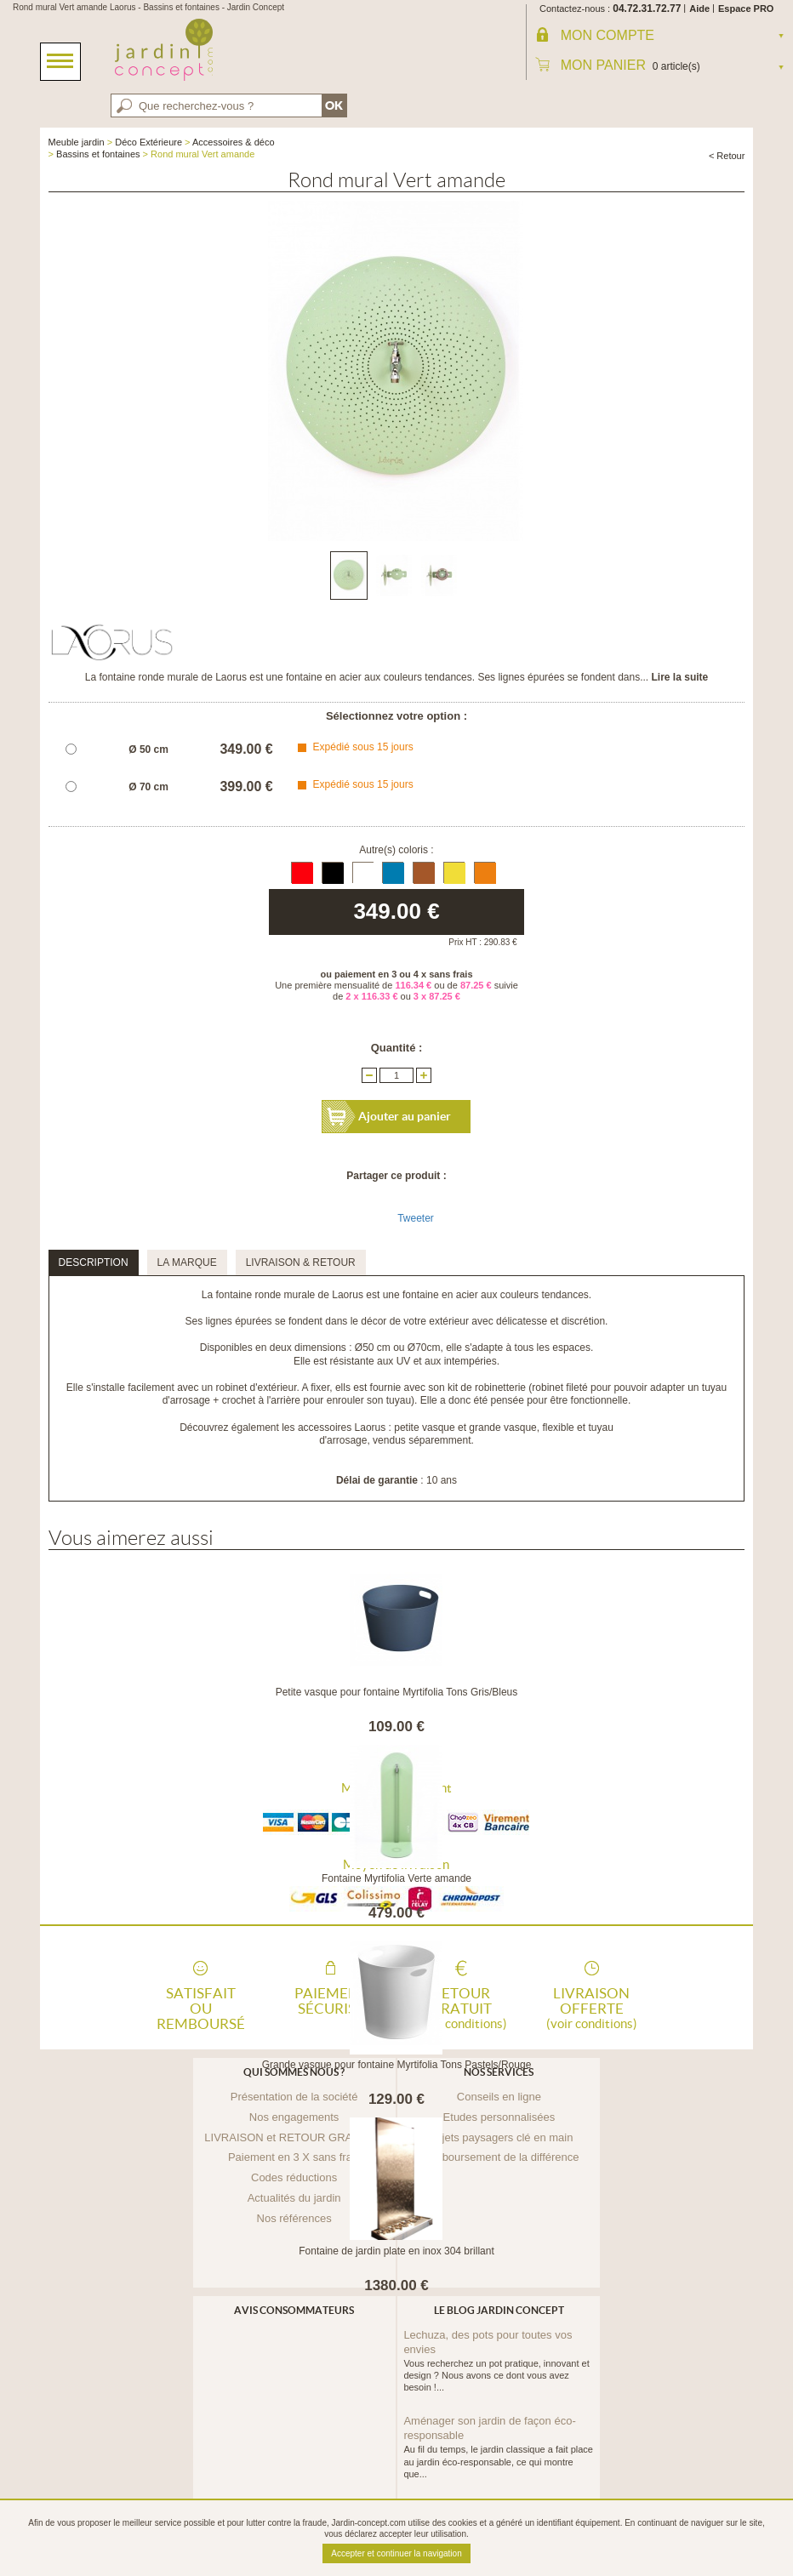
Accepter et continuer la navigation (396, 2553)
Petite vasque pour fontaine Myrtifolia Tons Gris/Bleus (397, 1692)
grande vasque (502, 1427)
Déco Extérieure (148, 142)
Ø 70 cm (148, 787)
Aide (699, 8)
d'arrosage (343, 1440)
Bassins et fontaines (98, 154)
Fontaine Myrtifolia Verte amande (396, 1878)
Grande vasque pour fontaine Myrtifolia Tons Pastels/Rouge (397, 2065)
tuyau (600, 1427)
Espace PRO (745, 8)
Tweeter (415, 1218)
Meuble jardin (76, 142)
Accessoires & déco (233, 142)
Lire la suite (680, 677)
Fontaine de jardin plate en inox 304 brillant (396, 2251)
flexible (557, 1427)
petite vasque (424, 1427)
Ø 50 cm (148, 749)
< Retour (727, 156)
